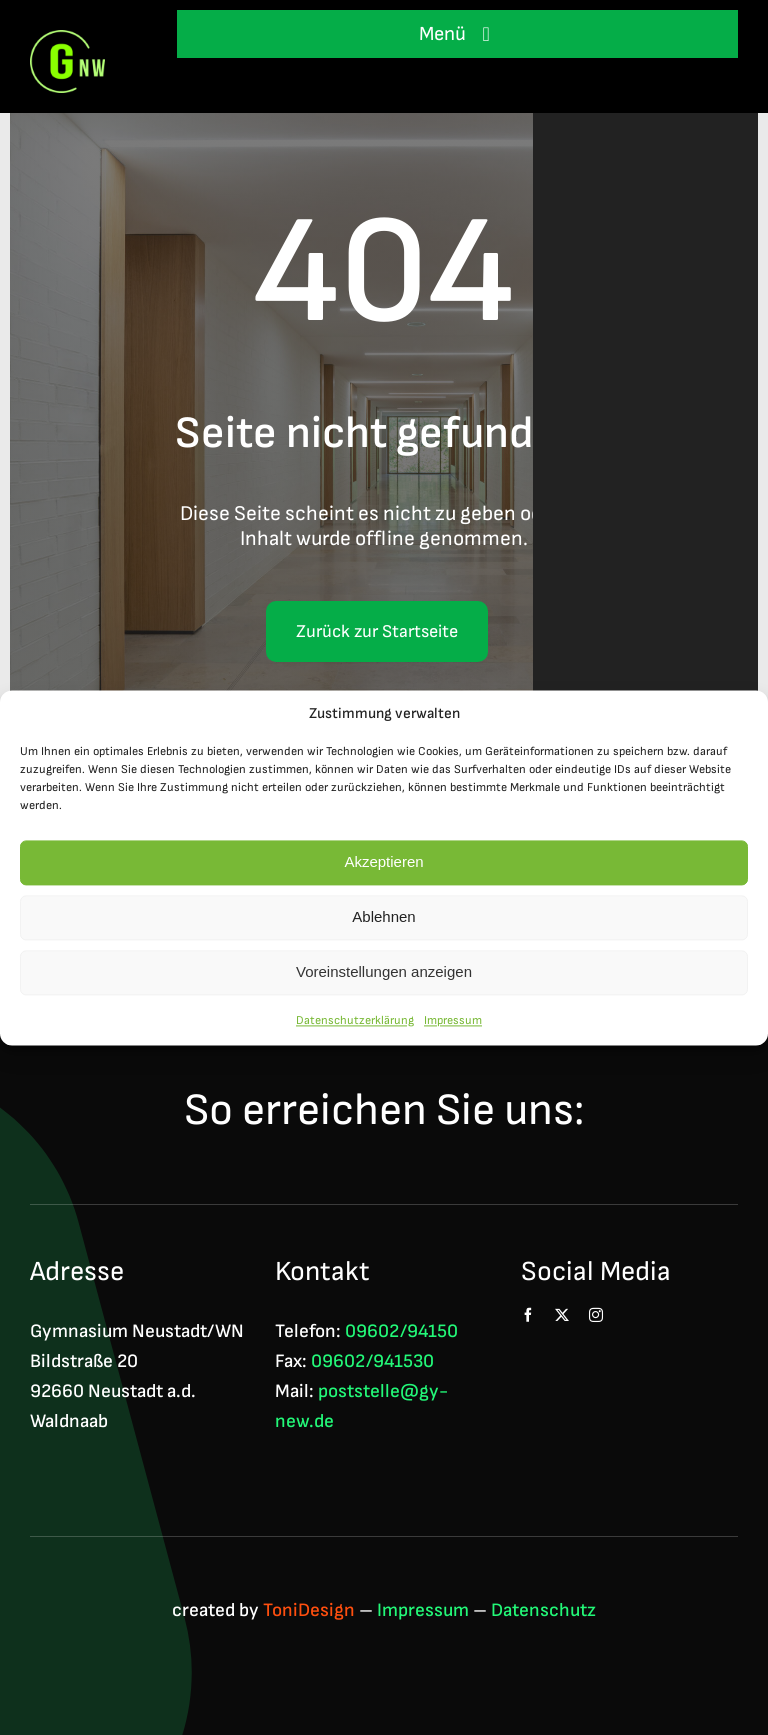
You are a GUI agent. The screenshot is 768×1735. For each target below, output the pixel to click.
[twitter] (562, 1315)
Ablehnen (383, 917)
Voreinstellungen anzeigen (384, 972)
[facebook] (528, 1315)
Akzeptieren (383, 862)
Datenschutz (543, 1610)
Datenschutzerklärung (355, 1020)
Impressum (453, 1020)
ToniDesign (309, 1610)
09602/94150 (401, 1331)
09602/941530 (372, 1361)
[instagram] (596, 1315)
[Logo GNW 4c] (67, 40)
